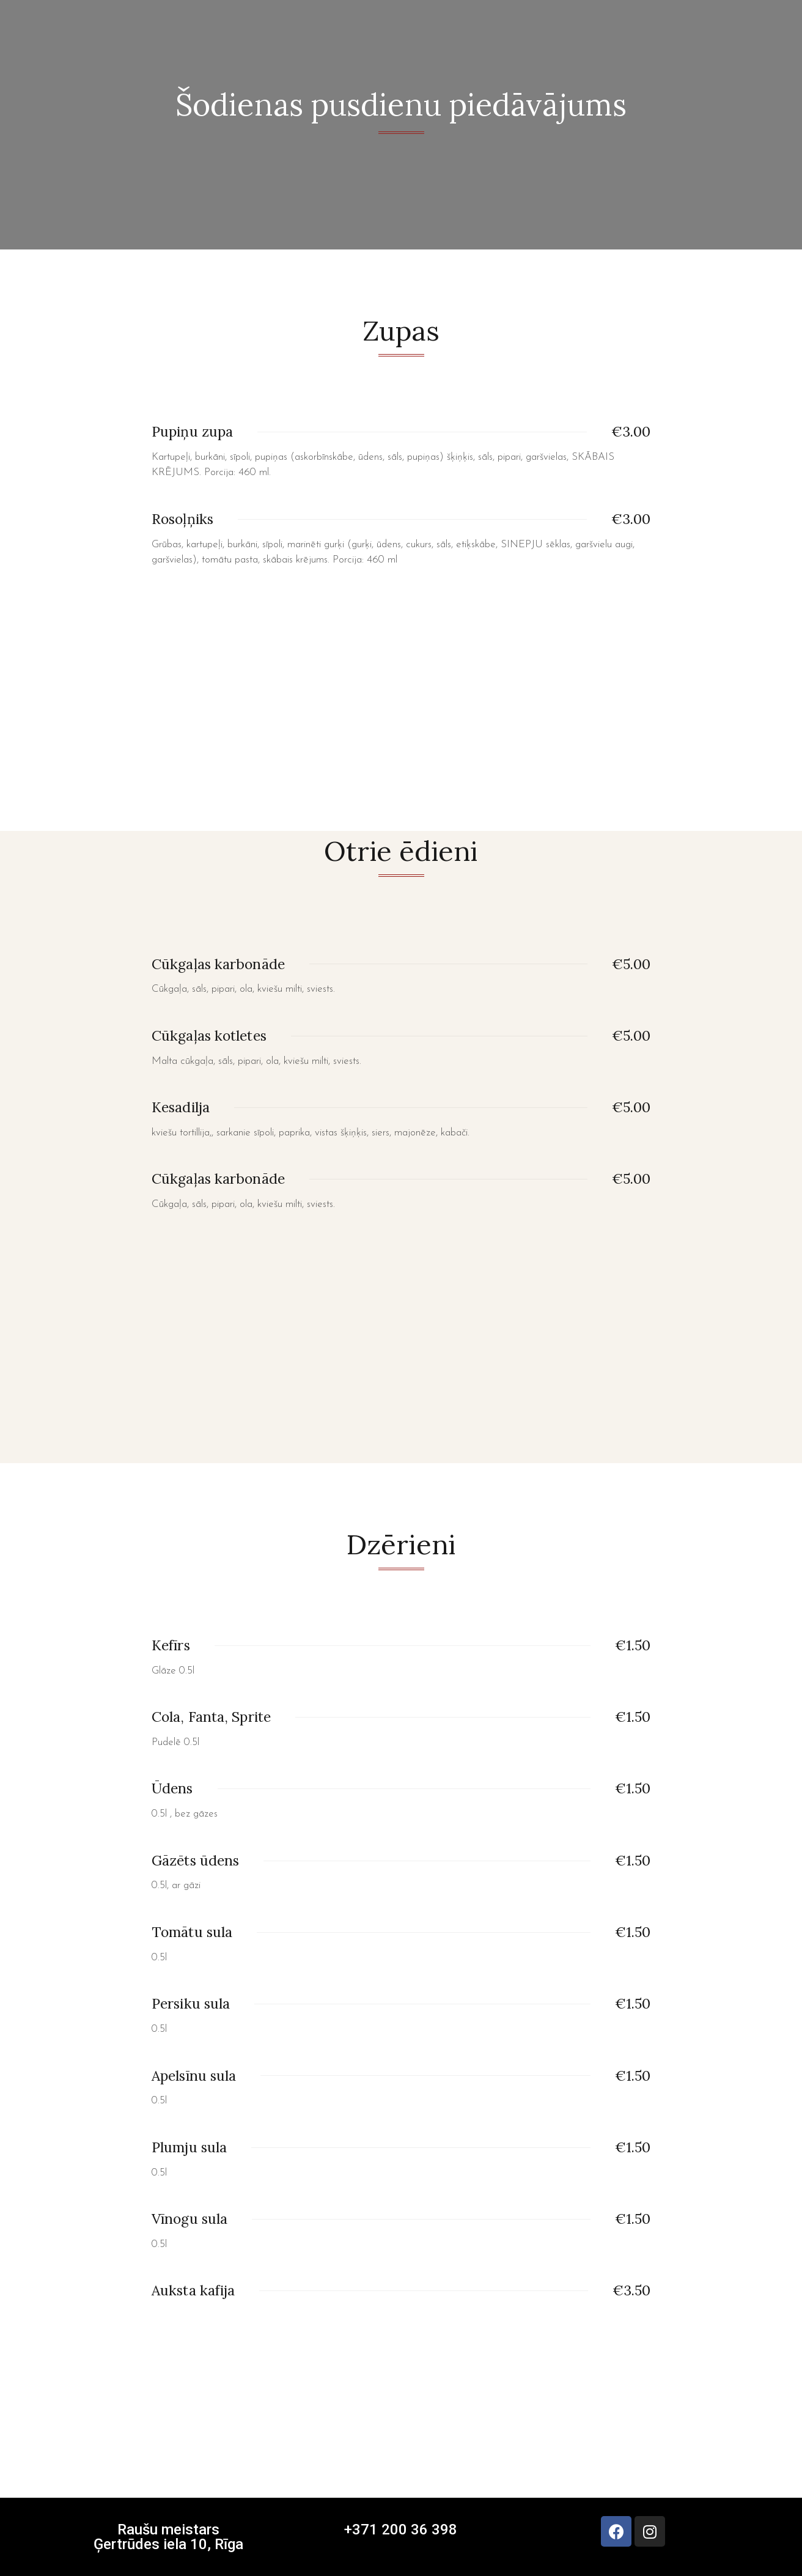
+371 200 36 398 (400, 2529)
